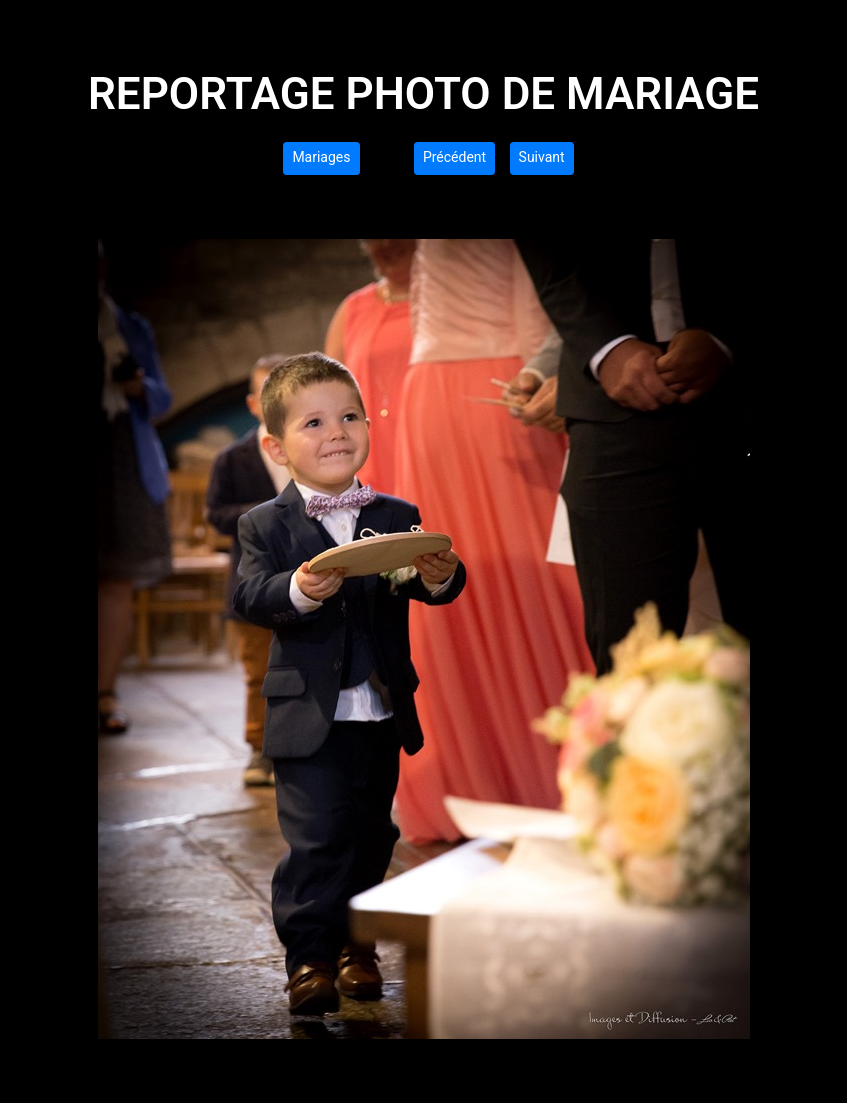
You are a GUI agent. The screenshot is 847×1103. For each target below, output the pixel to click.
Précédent (454, 157)
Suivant (542, 157)
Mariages (321, 157)
